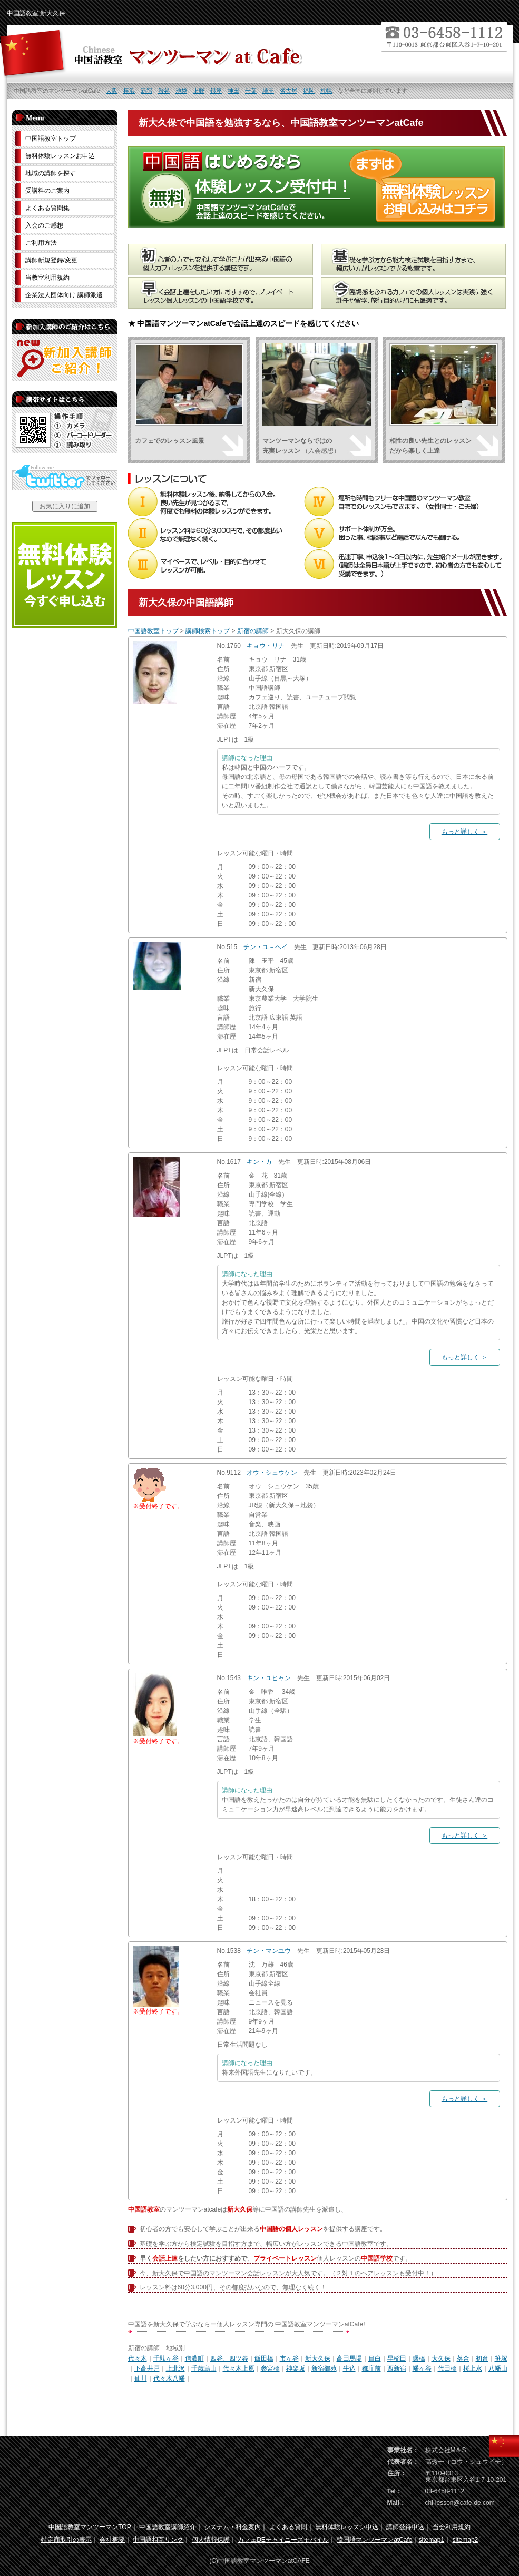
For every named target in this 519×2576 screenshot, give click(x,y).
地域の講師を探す (50, 173)
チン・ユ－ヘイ (265, 947)
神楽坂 (295, 2368)
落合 (463, 2358)
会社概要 (112, 2539)
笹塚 (501, 2358)
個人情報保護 (211, 2539)
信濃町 (194, 2358)
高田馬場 (349, 2358)
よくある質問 (288, 2527)
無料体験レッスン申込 (346, 2527)
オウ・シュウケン (272, 1472)
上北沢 (175, 2368)
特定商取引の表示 (66, 2539)
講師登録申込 (405, 2527)
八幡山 (497, 2368)
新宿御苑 (324, 2368)
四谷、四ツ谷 (229, 2358)
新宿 (146, 90)
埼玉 (268, 90)
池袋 (181, 90)
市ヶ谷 (289, 2358)
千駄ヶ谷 (166, 2358)
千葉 (251, 90)
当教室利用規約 (47, 277)
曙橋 (419, 2358)
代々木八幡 (169, 2378)
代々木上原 (238, 2368)
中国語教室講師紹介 (167, 2527)
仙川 (140, 2378)
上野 (198, 90)
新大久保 (317, 2358)
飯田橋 (263, 2358)
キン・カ (259, 1162)
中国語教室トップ (153, 631)
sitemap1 (432, 2539)
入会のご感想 (44, 225)
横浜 (129, 90)
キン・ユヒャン (269, 1678)
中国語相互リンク (158, 2539)
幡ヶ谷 (422, 2368)
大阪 (111, 90)
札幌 (326, 90)
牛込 (349, 2368)
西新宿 (396, 2368)
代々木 (137, 2358)
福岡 (309, 90)
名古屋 (288, 90)
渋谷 (164, 90)
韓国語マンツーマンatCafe (374, 2539)
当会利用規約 (452, 2527)
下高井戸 (147, 2368)
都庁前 (371, 2368)
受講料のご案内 (47, 190)
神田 (233, 90)
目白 (374, 2358)
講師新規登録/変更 (51, 260)
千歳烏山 (204, 2368)
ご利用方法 (41, 242)
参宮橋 (270, 2368)
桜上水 (472, 2368)
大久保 (441, 2358)
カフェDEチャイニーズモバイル (283, 2539)
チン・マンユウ (269, 1951)
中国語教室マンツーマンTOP (89, 2527)
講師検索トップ (207, 631)
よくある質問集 (47, 208)
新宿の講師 (253, 631)
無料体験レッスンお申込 (60, 156)
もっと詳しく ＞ (464, 831)
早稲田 (396, 2358)
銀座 (216, 90)
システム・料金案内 (232, 2527)
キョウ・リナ (266, 645)
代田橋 (447, 2368)
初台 (482, 2358)
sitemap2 (465, 2539)
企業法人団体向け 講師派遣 (64, 295)
